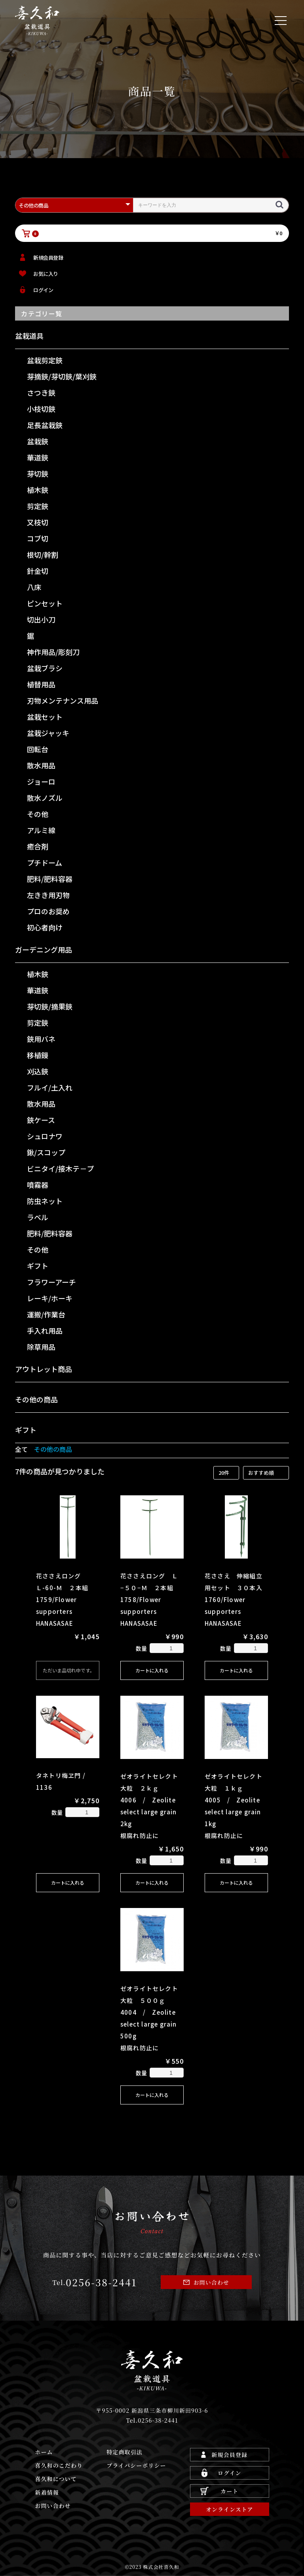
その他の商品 (36, 1399)
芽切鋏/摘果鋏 (49, 1006)
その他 (37, 814)
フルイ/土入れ (49, 1087)
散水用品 (41, 765)
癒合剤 (37, 846)
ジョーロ (41, 781)
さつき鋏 (41, 392)
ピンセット (45, 603)
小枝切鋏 (41, 409)
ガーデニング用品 (43, 949)
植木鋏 (37, 490)
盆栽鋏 (37, 441)
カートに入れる (152, 1670)
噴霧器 (37, 1184)
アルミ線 (41, 830)
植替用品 (41, 684)
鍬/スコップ (46, 1152)
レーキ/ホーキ (49, 1298)
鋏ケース (41, 1120)
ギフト (37, 1266)
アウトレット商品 (43, 1369)
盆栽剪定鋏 (45, 360)
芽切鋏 (37, 473)
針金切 (37, 571)
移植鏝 (37, 1055)
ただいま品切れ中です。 (69, 1670)
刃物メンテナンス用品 (62, 700)
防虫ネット (45, 1201)
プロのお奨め (48, 911)
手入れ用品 (45, 1330)
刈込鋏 (37, 1071)
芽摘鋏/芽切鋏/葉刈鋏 (62, 376)
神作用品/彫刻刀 (53, 652)
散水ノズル (45, 798)
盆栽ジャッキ (48, 733)
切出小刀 (41, 619)
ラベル (37, 1217)
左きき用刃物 (48, 895)
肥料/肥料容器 (49, 879)
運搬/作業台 (46, 1314)
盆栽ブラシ (45, 668)
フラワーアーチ (51, 1282)
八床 (34, 587)
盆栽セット (45, 716)
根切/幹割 (42, 554)
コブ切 (37, 538)
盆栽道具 (29, 335)
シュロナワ (45, 1136)
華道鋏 (37, 457)
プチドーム (44, 862)
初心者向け (45, 927)
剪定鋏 (37, 506)
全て (21, 1449)
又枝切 (37, 522)
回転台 (37, 749)
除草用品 (41, 1347)
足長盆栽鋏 (45, 425)
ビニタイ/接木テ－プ (60, 1168)
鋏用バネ (41, 1039)
